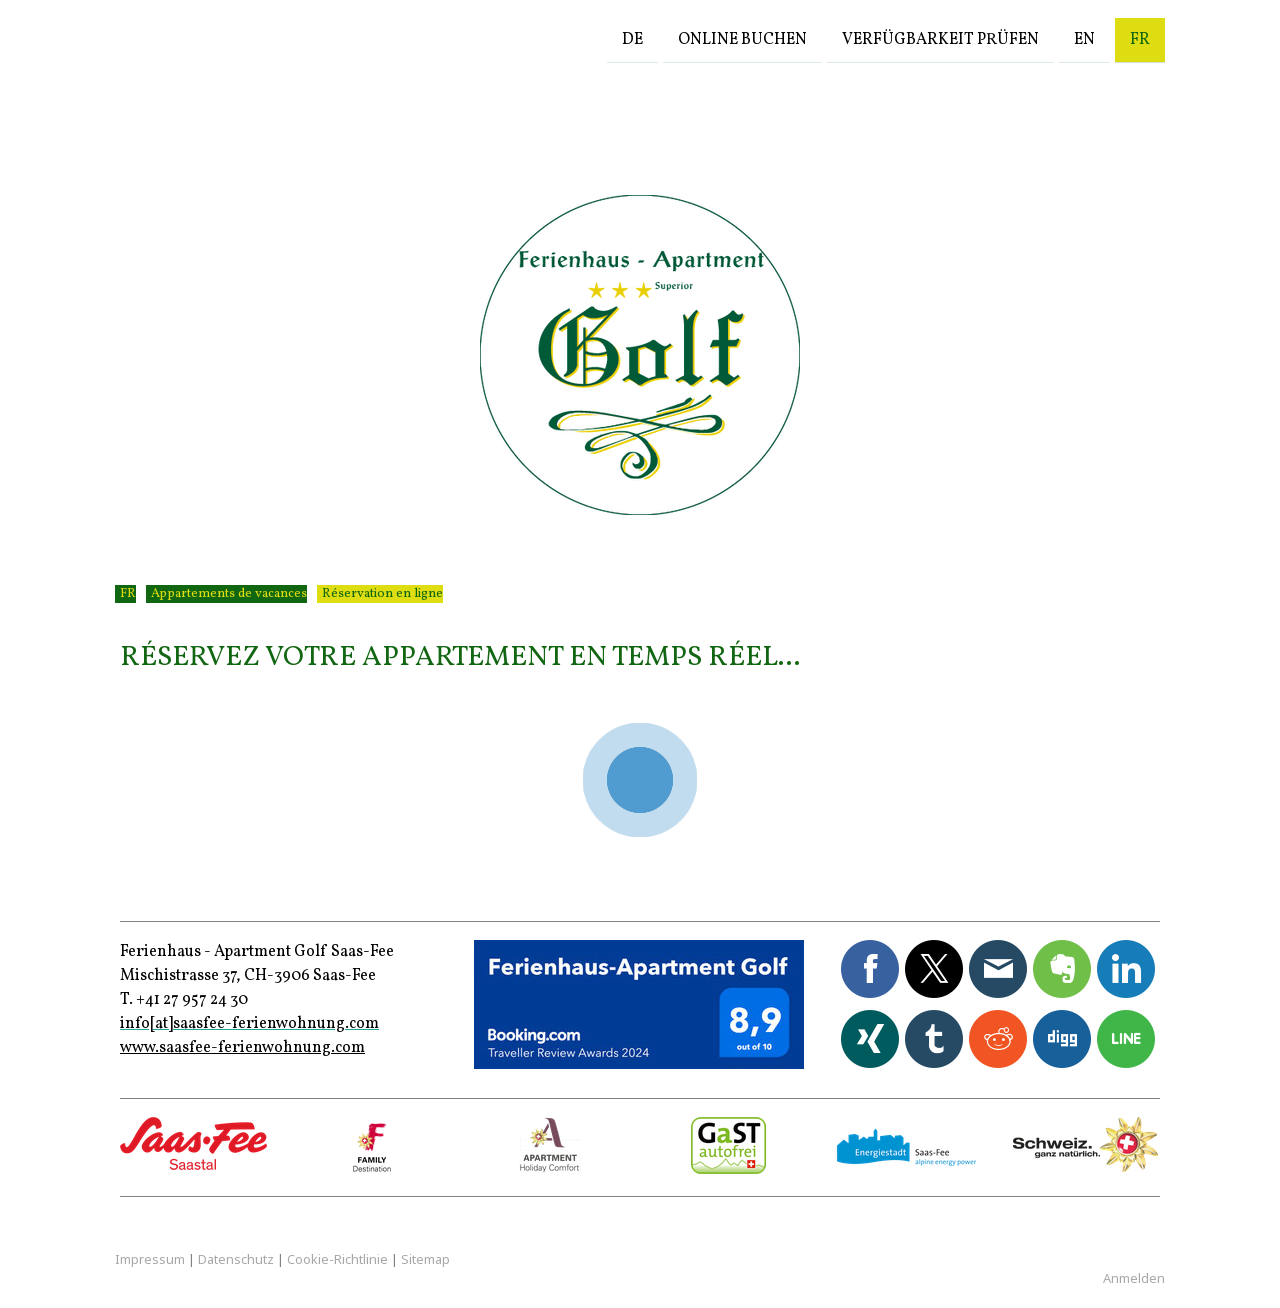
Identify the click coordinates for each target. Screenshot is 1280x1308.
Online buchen (742, 39)
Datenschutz (236, 1259)
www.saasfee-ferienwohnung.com (242, 1048)
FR (1140, 39)
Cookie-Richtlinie (337, 1259)
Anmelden (1134, 1278)
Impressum (150, 1259)
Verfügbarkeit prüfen (940, 39)
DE (632, 39)
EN (1084, 39)
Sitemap (425, 1259)
